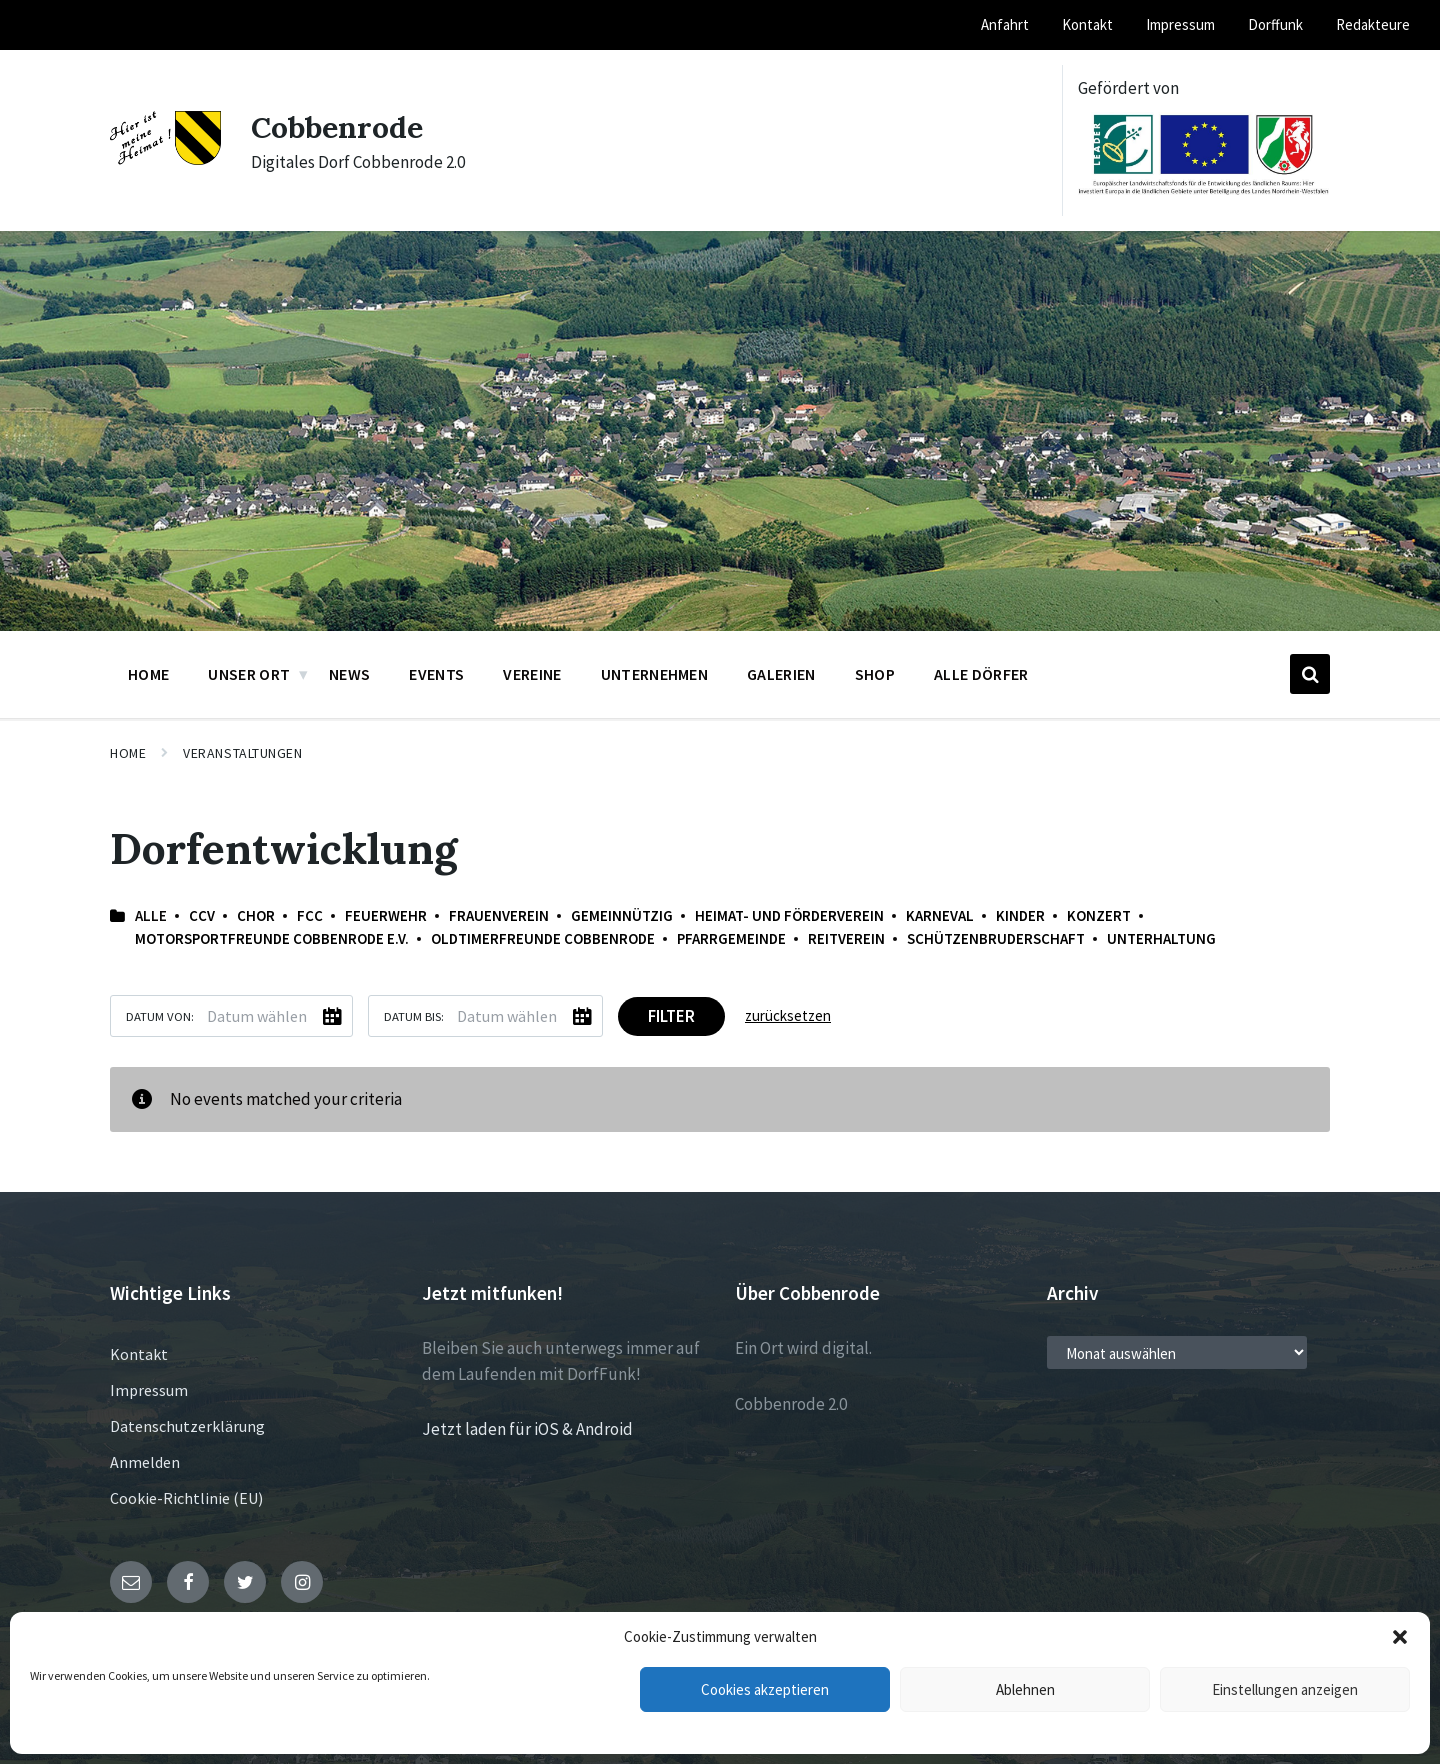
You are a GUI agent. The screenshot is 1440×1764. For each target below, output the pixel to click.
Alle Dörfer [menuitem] (981, 674)
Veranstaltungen (242, 753)
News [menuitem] (349, 674)
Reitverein (846, 938)
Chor (256, 915)
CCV (202, 915)
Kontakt (139, 1354)
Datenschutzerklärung (187, 1426)
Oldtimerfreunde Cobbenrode (543, 938)
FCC (310, 915)
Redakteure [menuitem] (1373, 24)
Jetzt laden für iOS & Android (527, 1429)
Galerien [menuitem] (781, 674)
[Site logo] (165, 159)
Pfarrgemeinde (731, 938)
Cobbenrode (337, 127)
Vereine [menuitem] (532, 674)
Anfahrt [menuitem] (1005, 24)
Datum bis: (414, 1016)
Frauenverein (499, 915)
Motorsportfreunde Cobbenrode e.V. (272, 938)
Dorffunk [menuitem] (1275, 24)
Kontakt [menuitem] (1087, 24)
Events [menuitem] (436, 674)
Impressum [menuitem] (1180, 24)
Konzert (1099, 915)
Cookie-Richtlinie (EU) (186, 1498)
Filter (671, 1016)
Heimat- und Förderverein (789, 915)
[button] (1400, 1637)
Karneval (940, 915)
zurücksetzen (788, 1015)
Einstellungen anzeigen (1285, 1689)
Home (128, 753)
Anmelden (145, 1462)
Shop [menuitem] (875, 674)
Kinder (1020, 915)
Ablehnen (1025, 1689)
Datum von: (160, 1016)
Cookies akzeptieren (765, 1689)
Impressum (149, 1390)
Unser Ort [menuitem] (249, 674)
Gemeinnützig (622, 915)
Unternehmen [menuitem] (655, 674)
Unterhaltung (1161, 938)
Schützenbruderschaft (996, 938)
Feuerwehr (386, 915)
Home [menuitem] (148, 674)
